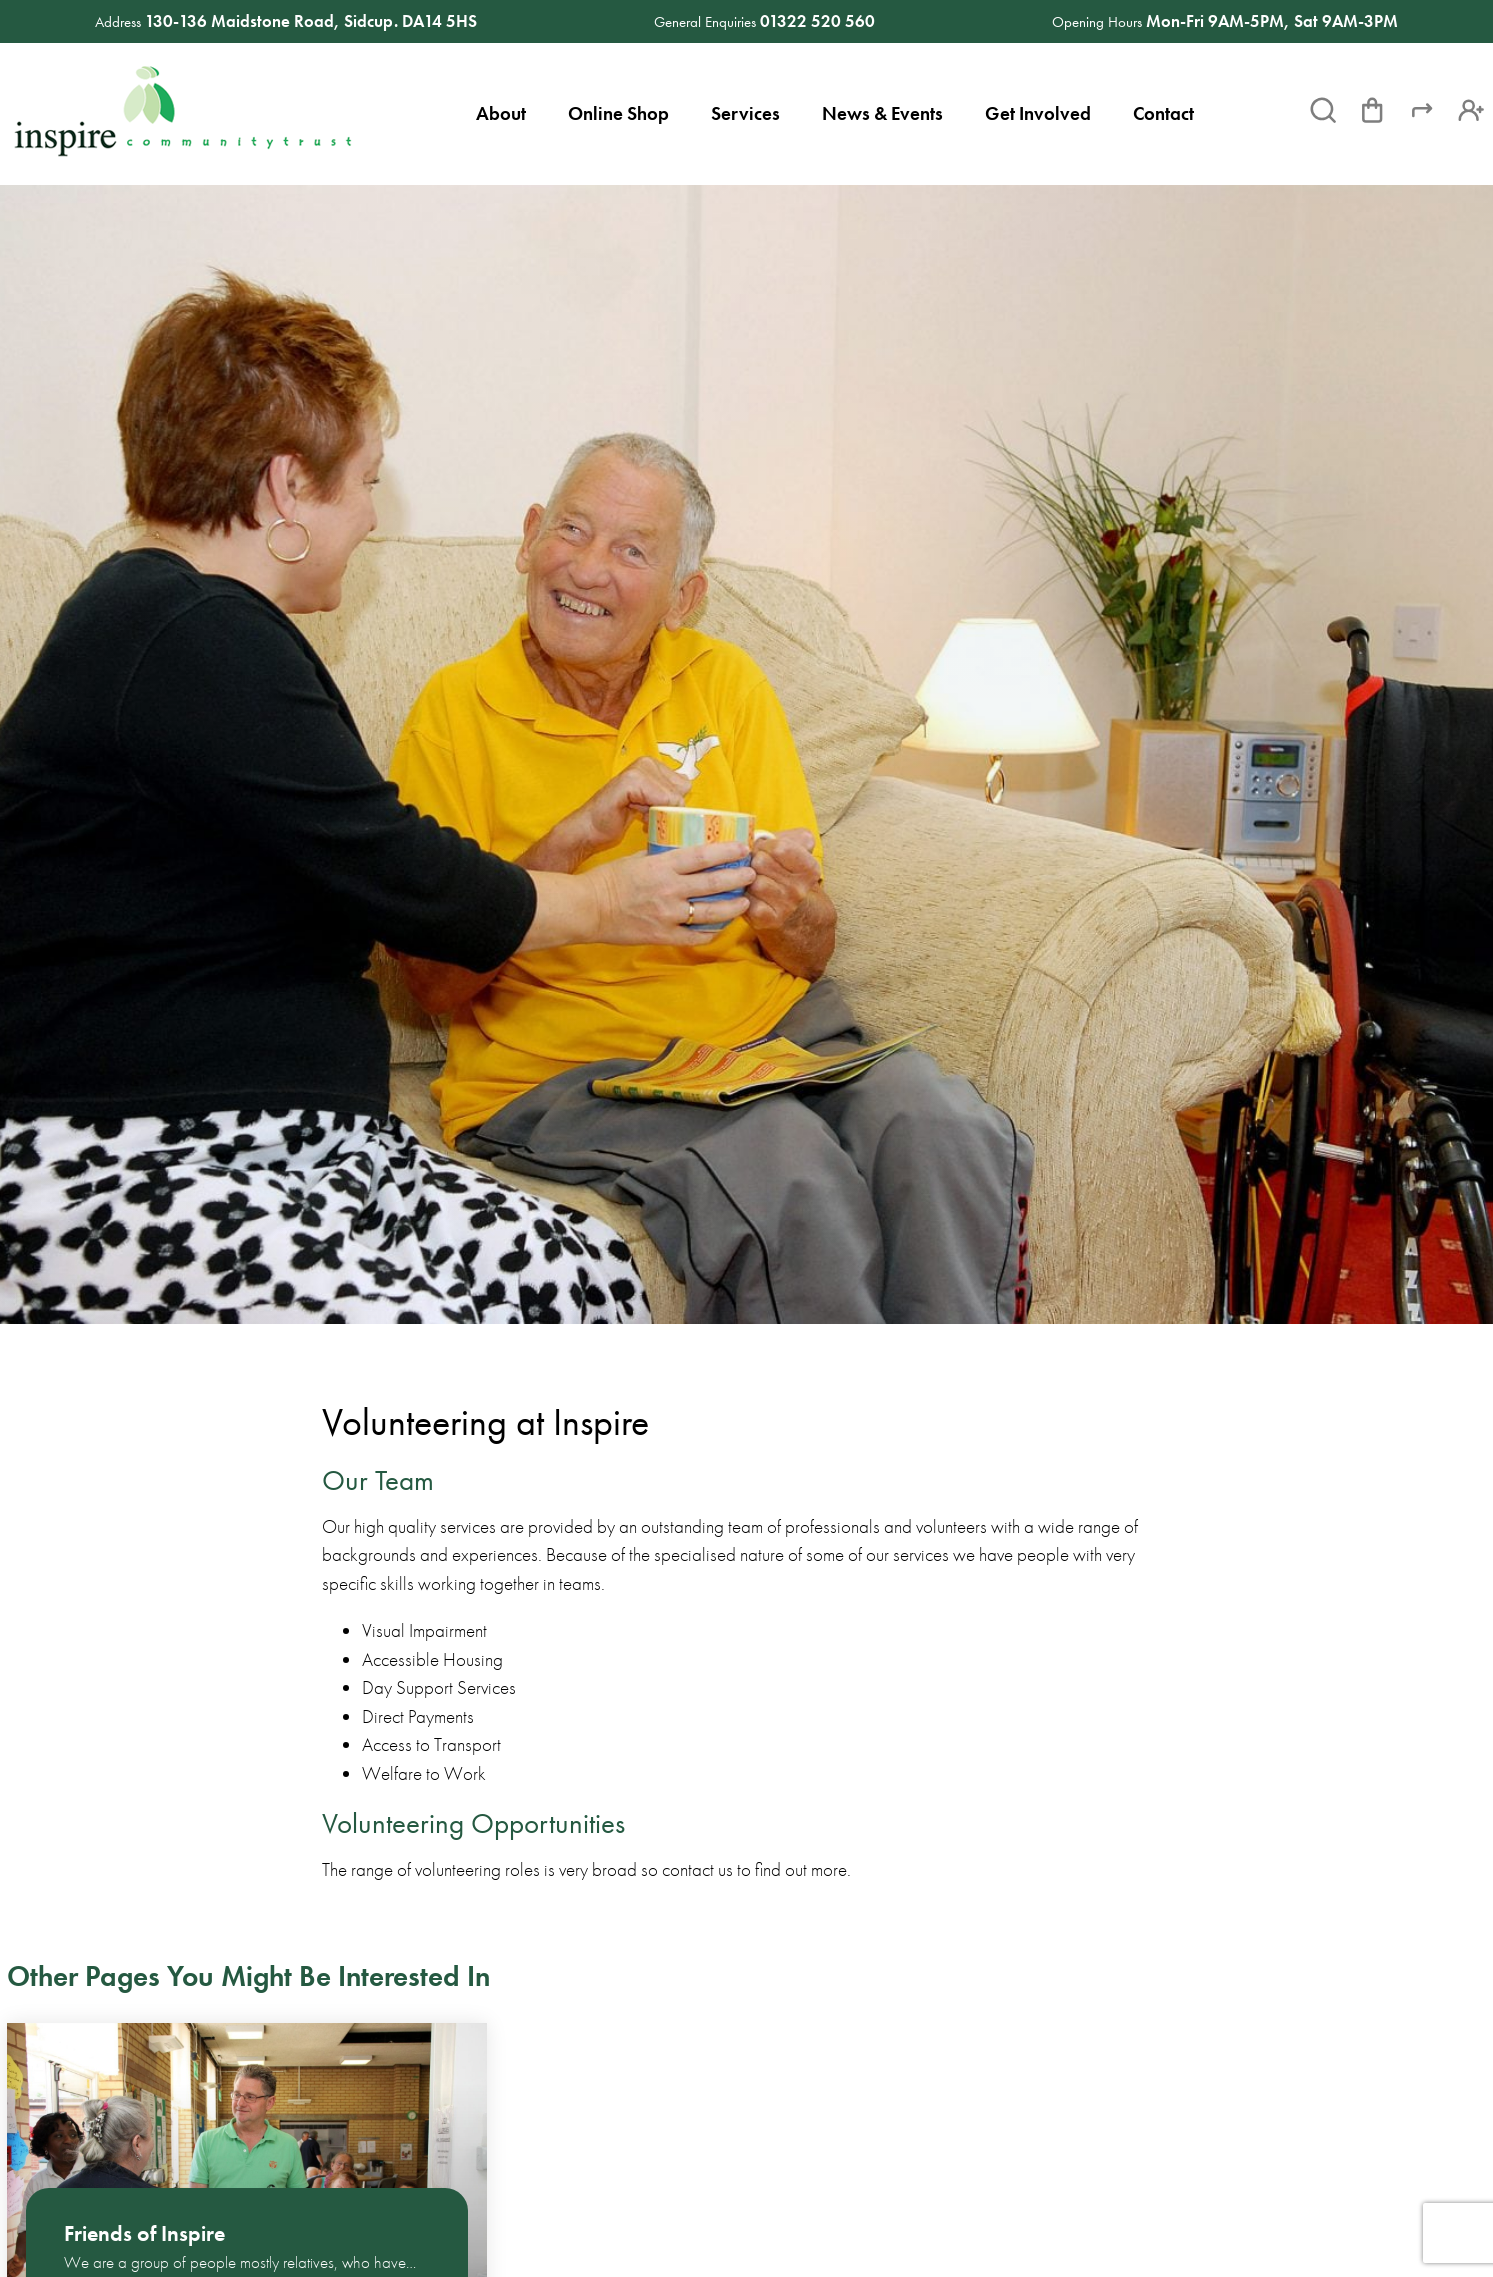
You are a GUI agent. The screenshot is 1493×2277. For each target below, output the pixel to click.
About (501, 113)
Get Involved (1038, 113)
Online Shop (618, 113)
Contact (1163, 113)
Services (745, 113)
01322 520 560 (817, 21)
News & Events (882, 113)
